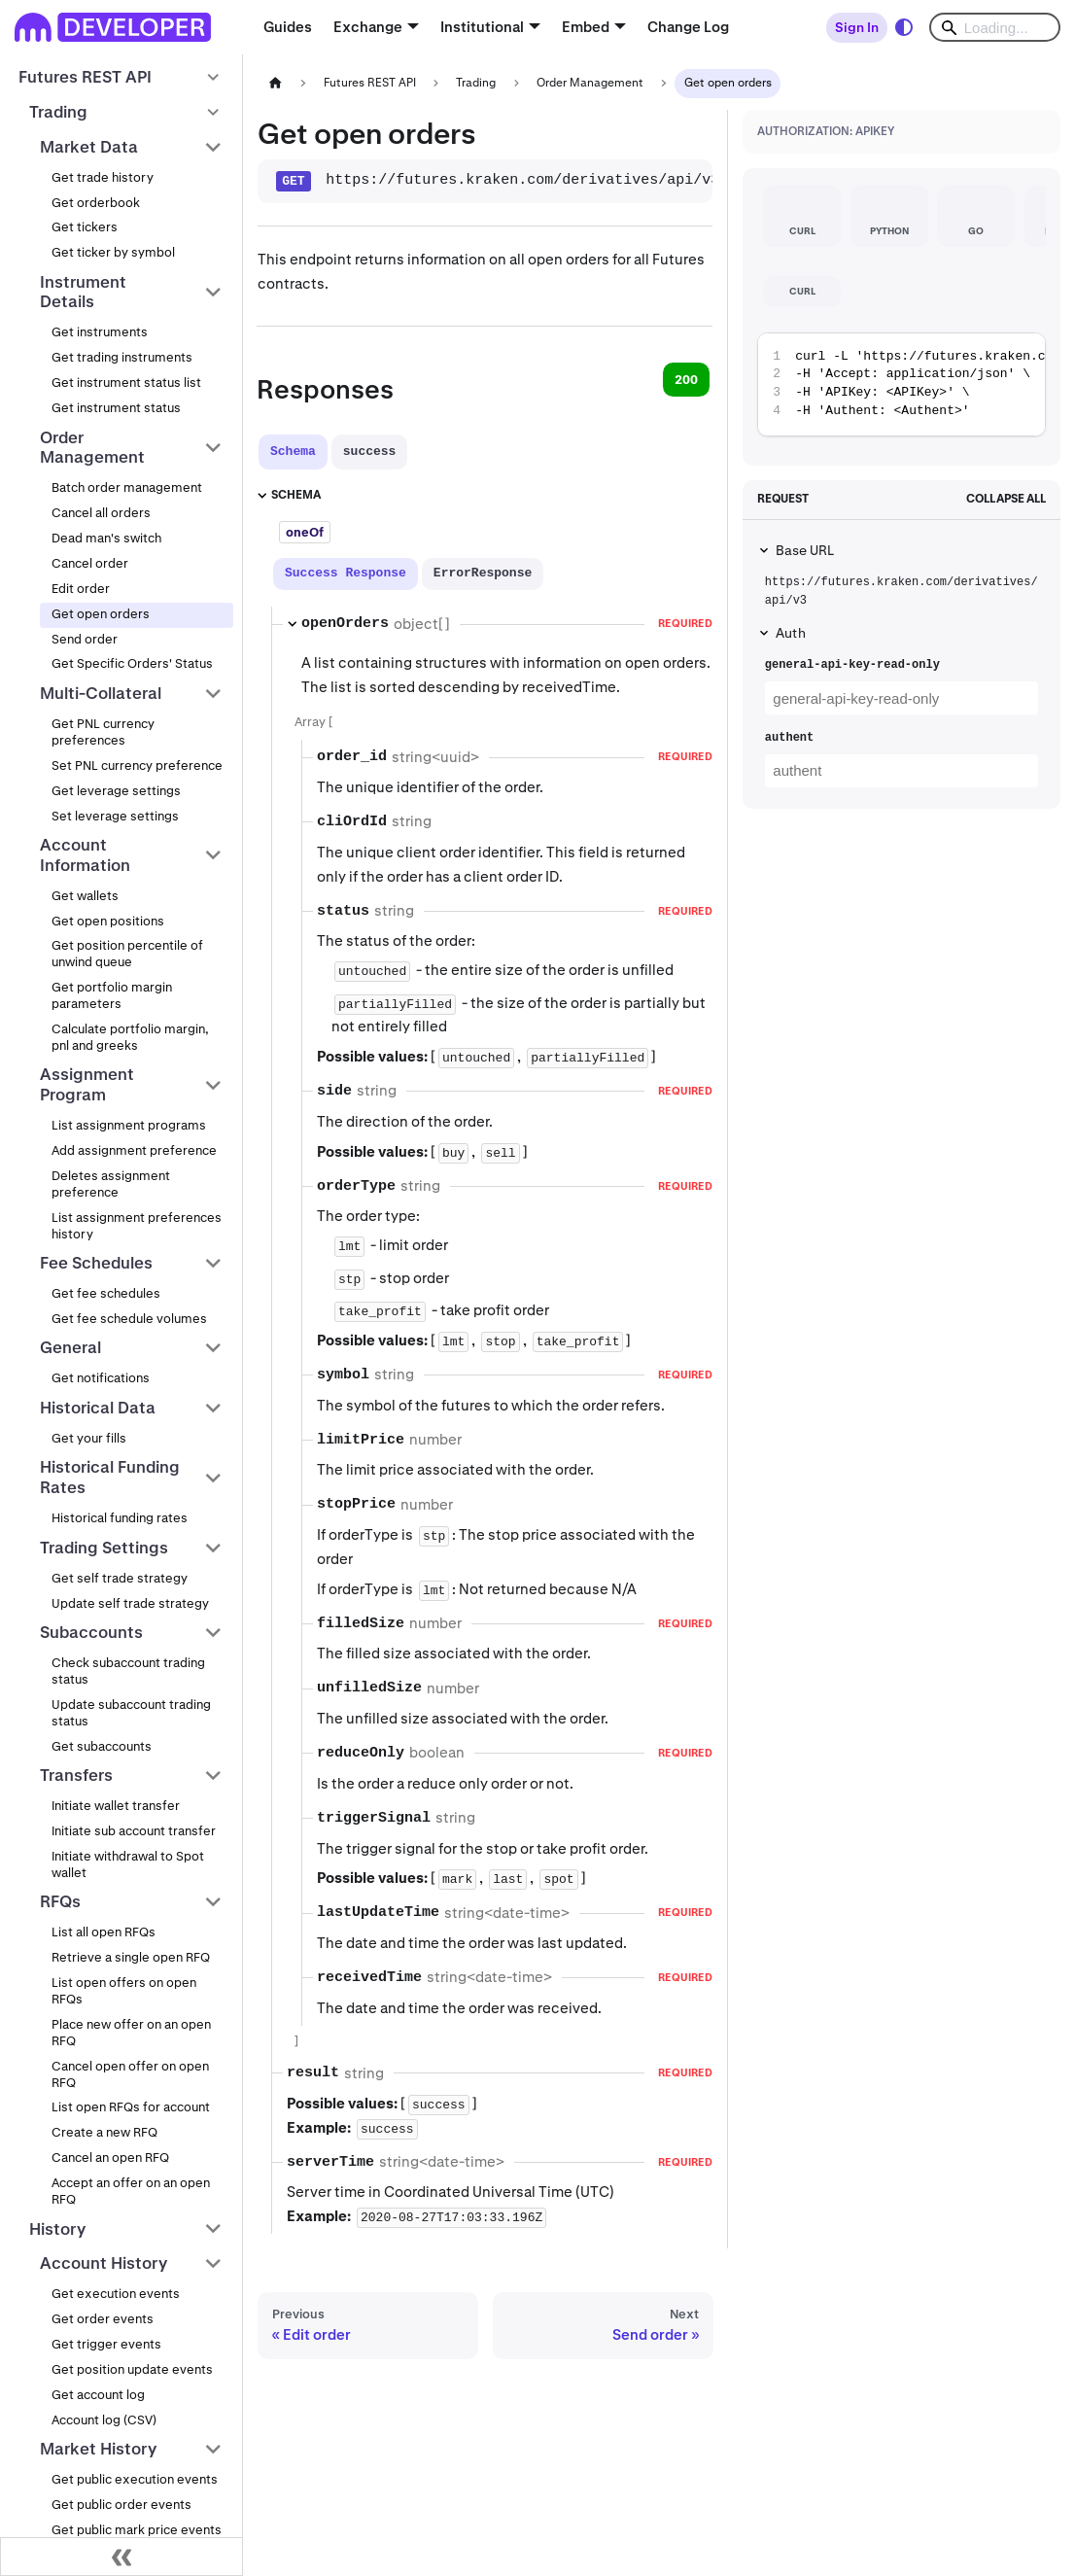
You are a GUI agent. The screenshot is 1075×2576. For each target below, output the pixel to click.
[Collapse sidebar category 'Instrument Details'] (213, 292)
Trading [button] (58, 111)
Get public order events (121, 2504)
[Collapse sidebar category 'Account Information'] (213, 855)
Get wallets (85, 896)
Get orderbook (96, 202)
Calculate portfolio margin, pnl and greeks (130, 1037)
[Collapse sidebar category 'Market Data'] (213, 146)
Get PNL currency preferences (103, 731)
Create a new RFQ (104, 2132)
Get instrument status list (126, 382)
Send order (85, 639)
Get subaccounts (102, 1746)
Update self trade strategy (130, 1603)
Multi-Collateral (100, 693)
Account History (103, 2263)
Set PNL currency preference (137, 765)
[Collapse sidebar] (121, 2556)
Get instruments (100, 332)
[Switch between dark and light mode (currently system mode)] (904, 27)
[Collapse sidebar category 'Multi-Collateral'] (213, 693)
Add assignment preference (134, 1150)
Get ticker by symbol (113, 252)
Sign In (857, 27)
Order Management (92, 448)
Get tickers (85, 227)
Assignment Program (87, 1084)
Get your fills (89, 1438)
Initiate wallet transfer (116, 1805)
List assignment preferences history (137, 1225)
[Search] (994, 27)
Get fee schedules (106, 1293)
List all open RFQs (104, 1932)
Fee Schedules (96, 1262)
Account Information (85, 855)
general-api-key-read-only (852, 665)
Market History (98, 2448)
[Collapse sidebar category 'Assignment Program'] (213, 1085)
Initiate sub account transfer (134, 1831)
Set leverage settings (115, 816)
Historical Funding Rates (110, 1477)
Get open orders (101, 614)
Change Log (688, 26)
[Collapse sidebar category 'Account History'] (213, 2264)
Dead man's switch (106, 538)
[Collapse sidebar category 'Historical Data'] (213, 1407)
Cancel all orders (101, 513)
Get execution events (116, 2293)
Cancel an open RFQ (110, 2157)
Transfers (76, 1775)
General (70, 1347)
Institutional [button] (482, 26)
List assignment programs (129, 1125)
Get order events (103, 2319)
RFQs (60, 1901)
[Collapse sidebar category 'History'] (213, 2229)
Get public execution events (135, 2479)
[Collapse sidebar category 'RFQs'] (213, 1902)
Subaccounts (91, 1632)
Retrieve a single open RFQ (131, 1957)
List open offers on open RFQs (124, 1990)
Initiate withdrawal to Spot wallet (128, 1864)
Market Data (89, 146)
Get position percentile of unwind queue (127, 953)
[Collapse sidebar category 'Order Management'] (213, 447)
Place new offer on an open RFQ (131, 2032)
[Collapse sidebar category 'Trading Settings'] (213, 1547)
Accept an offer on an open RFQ (131, 2191)
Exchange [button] (367, 26)
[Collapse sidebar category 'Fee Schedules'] (213, 1262)
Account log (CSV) (104, 2420)
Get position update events (132, 2369)
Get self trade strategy (120, 1578)
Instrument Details (83, 292)
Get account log (98, 2394)
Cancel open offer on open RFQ (130, 2074)
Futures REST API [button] (85, 76)
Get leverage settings (116, 791)
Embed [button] (585, 26)
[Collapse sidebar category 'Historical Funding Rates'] (213, 1478)
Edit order (81, 588)
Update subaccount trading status (131, 1712)
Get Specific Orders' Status (132, 663)
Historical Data (98, 1407)
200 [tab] (686, 379)
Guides (287, 26)
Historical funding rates (120, 1518)
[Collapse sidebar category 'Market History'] (213, 2448)
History (57, 2229)
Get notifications (101, 1378)
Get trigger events (106, 2344)
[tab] (293, 452)
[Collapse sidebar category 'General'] (213, 1348)
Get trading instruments (122, 357)
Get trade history (103, 177)
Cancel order (90, 563)
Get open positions (108, 921)
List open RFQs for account (131, 2107)
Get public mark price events (137, 2530)
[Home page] (275, 83)
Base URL (805, 550)
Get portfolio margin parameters (112, 995)
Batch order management (127, 487)
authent (789, 738)
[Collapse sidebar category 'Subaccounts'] (213, 1632)
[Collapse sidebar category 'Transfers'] (213, 1775)
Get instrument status (116, 408)
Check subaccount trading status (128, 1671)
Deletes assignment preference (111, 1184)
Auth (791, 633)
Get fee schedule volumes (129, 1318)
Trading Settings (104, 1547)
